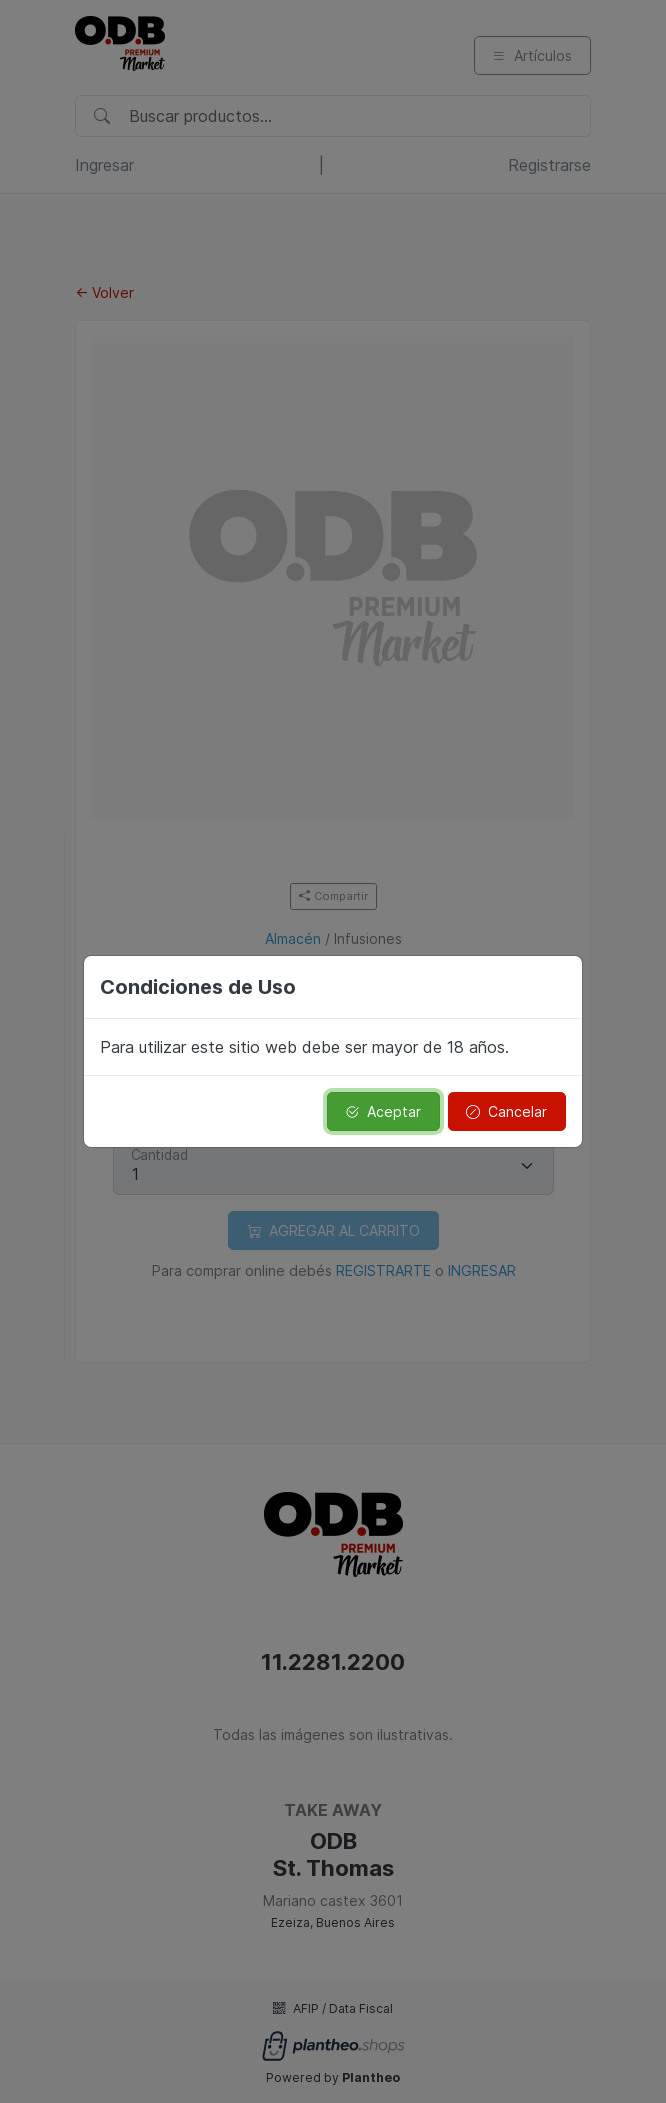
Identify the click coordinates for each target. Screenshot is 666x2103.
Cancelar (506, 1111)
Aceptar (383, 1111)
